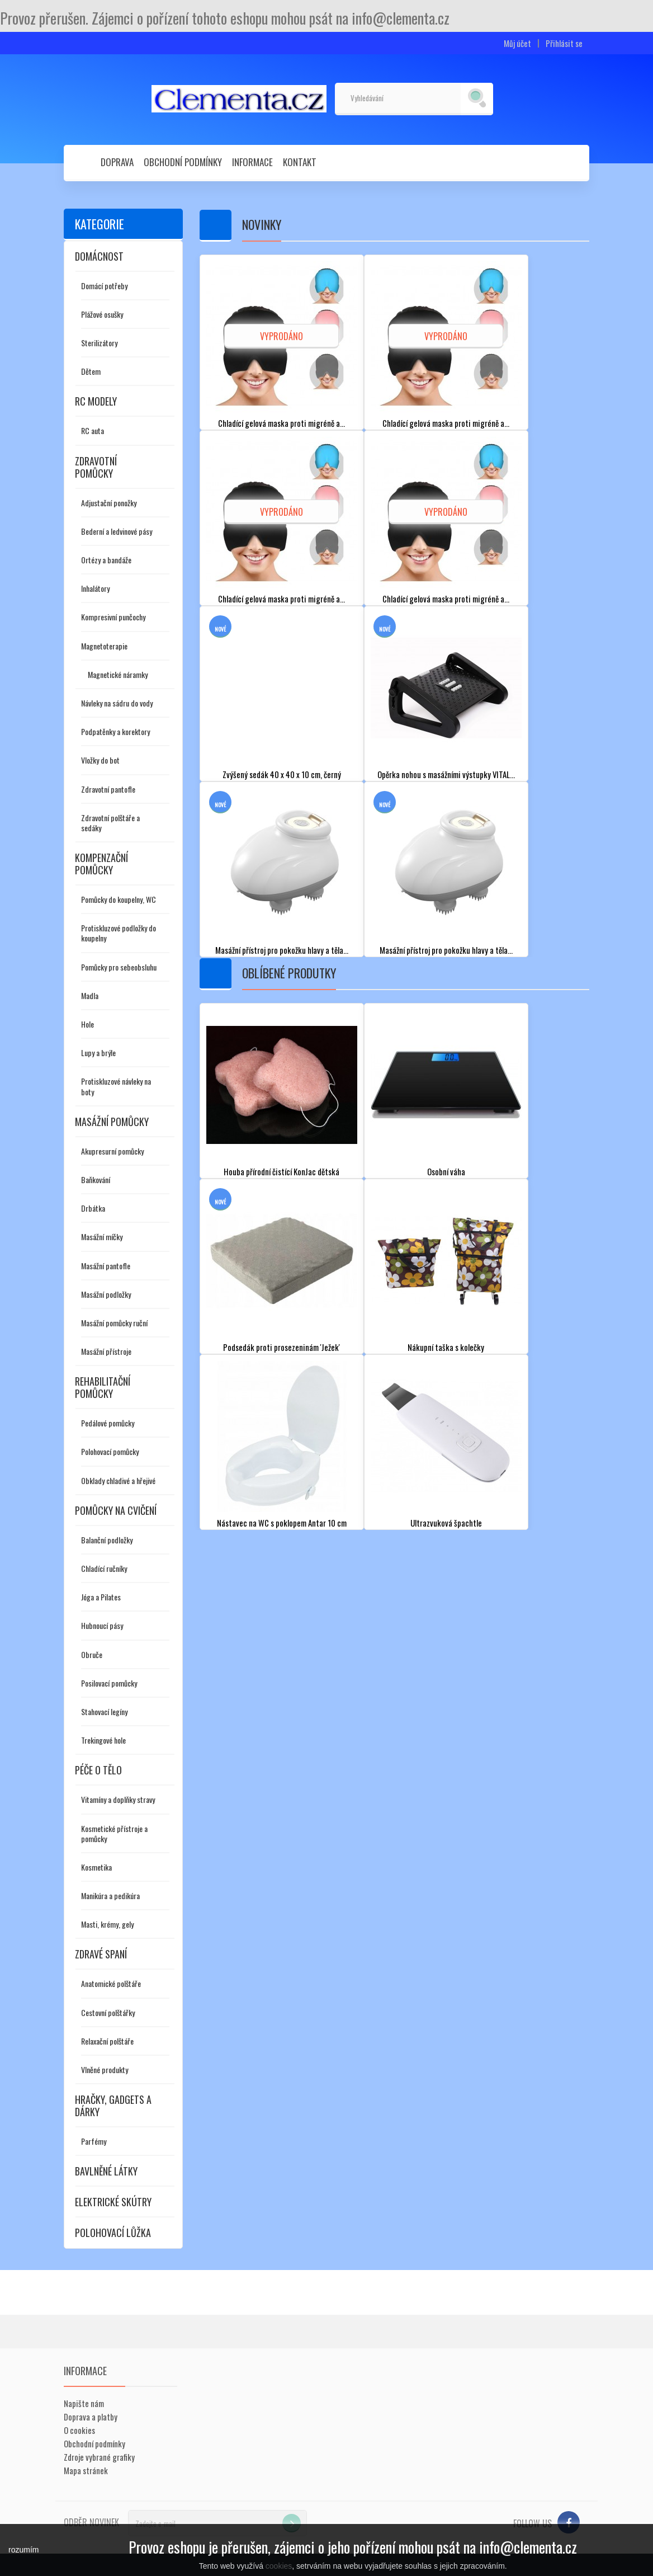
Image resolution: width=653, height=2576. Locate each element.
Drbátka (93, 1208)
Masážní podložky (106, 1294)
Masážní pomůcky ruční (114, 1323)
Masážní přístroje (106, 1351)
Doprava (117, 162)
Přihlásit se (564, 43)
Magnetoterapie (104, 646)
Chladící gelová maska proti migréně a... (282, 422)
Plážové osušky (102, 314)
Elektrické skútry (113, 2201)
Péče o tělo (98, 1770)
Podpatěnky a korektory (115, 731)
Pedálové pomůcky (107, 1423)
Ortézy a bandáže (106, 560)
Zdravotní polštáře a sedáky (110, 822)
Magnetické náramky (118, 674)
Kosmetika (96, 1867)
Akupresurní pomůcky (112, 1151)
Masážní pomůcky (112, 1121)
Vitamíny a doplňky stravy (118, 1799)
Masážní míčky (101, 1236)
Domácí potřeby (104, 285)
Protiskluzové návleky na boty (116, 1086)
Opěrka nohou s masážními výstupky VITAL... (445, 774)
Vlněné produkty (104, 2069)
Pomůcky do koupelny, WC (118, 899)
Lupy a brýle (98, 1052)
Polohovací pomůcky (110, 1451)
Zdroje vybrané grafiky (99, 2457)
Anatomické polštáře (111, 1983)
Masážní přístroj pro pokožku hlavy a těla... (281, 949)
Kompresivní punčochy (113, 617)
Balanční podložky (107, 1540)
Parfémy (93, 2141)
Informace (252, 162)
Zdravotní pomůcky (96, 467)
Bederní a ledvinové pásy (116, 531)
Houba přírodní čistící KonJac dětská (282, 1171)
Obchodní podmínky (183, 162)
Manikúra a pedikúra (110, 1895)
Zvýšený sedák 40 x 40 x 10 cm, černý (281, 774)
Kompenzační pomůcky (101, 863)
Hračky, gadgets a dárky (113, 2105)
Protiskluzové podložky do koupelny (118, 933)
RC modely (96, 401)
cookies (279, 2565)
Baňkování (95, 1179)
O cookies (79, 2430)
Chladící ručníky (104, 1568)
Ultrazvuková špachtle (446, 1522)
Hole (87, 1024)
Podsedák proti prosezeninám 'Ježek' (282, 1347)
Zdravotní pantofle (108, 789)
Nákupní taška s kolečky (446, 1347)
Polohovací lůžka (113, 2232)
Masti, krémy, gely (107, 1924)
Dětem (91, 371)
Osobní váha (446, 1171)
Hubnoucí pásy (102, 1625)
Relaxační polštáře (107, 2041)
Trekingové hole (103, 1740)
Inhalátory (95, 588)
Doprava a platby (90, 2416)
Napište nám (84, 2403)
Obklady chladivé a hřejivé (118, 1480)
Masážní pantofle (105, 1265)
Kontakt (299, 162)
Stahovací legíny (104, 1711)
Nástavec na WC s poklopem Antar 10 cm (282, 1522)
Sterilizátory (99, 343)
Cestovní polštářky (108, 2012)
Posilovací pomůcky (109, 1683)
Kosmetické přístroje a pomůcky (114, 1833)
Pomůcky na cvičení (116, 1510)
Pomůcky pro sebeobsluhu (119, 967)
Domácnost (99, 256)
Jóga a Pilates (101, 1597)
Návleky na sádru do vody (117, 703)
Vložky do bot (100, 760)
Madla (89, 995)
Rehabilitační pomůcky (102, 1387)
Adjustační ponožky (108, 502)
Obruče (91, 1654)
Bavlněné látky (106, 2171)
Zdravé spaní (101, 1954)
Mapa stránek (86, 2470)
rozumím (23, 2549)
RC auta (92, 430)
